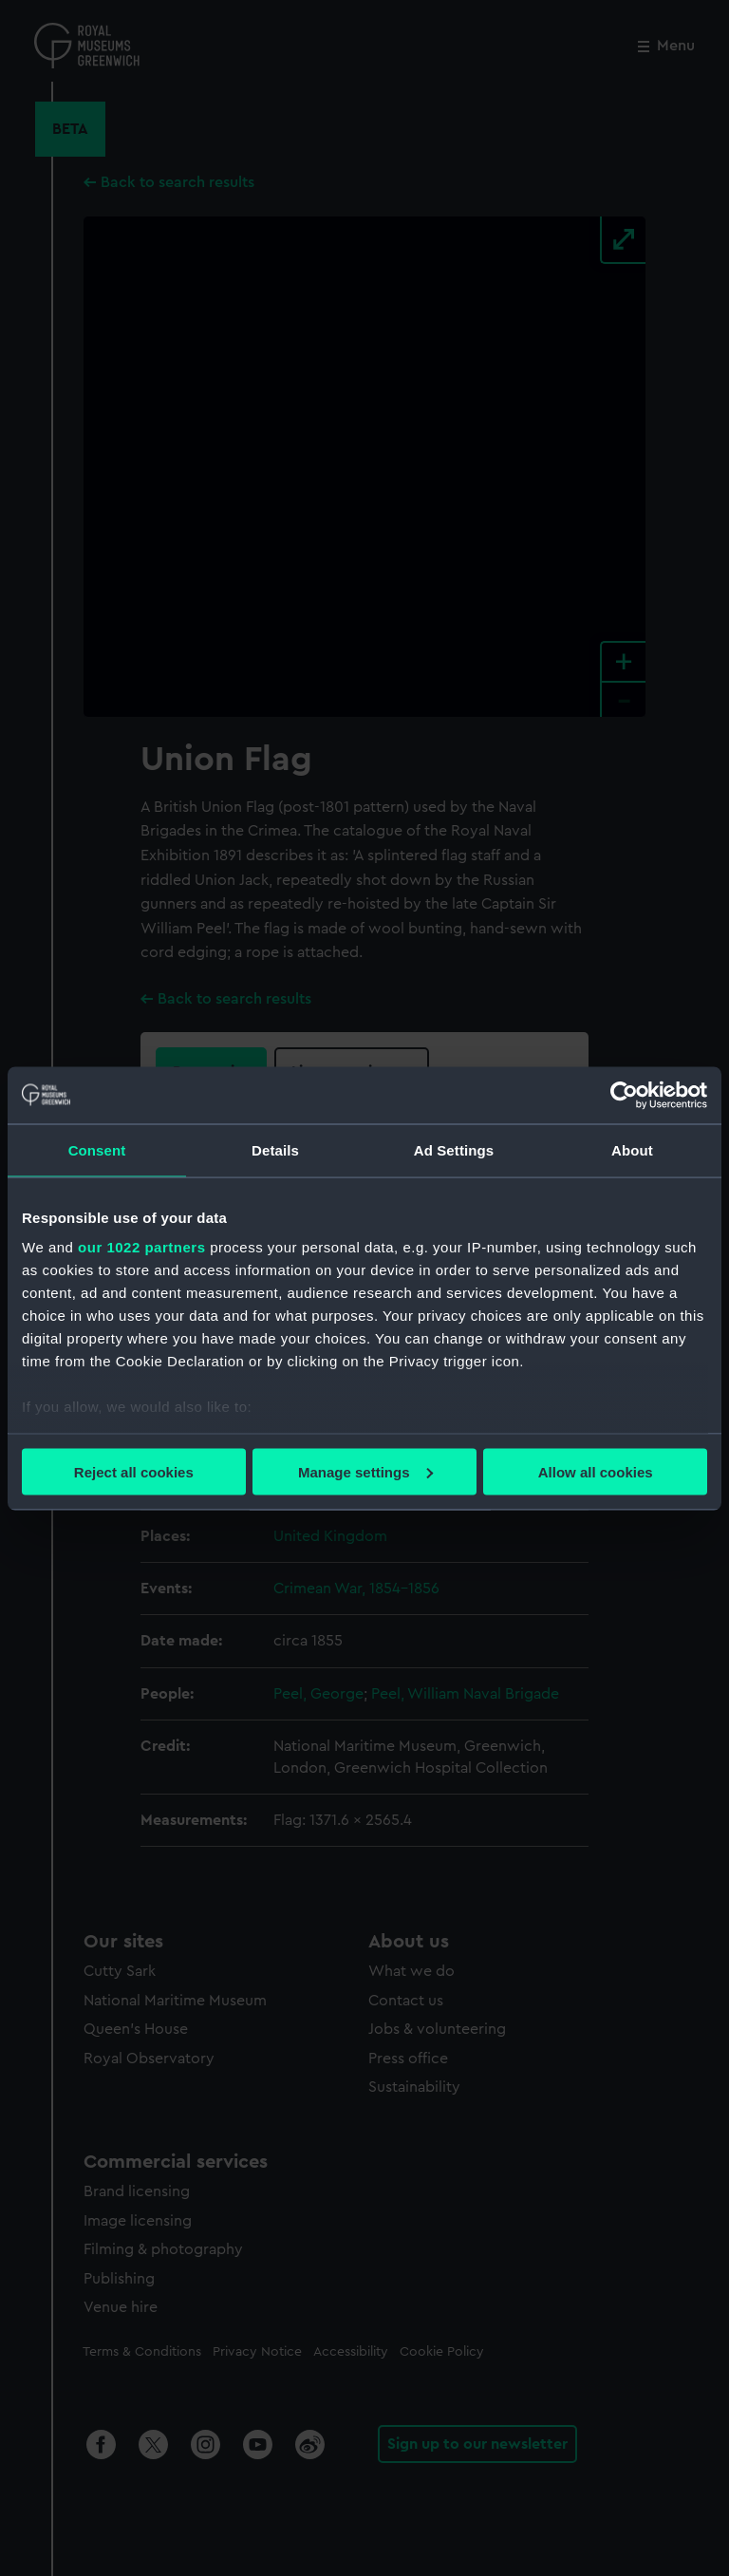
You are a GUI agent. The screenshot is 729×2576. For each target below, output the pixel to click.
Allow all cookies (595, 1471)
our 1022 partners (141, 1247)
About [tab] (632, 1149)
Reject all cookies (134, 1471)
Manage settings (365, 1471)
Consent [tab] (97, 1149)
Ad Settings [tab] (454, 1149)
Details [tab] (275, 1149)
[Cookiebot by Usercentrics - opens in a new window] (624, 1095)
